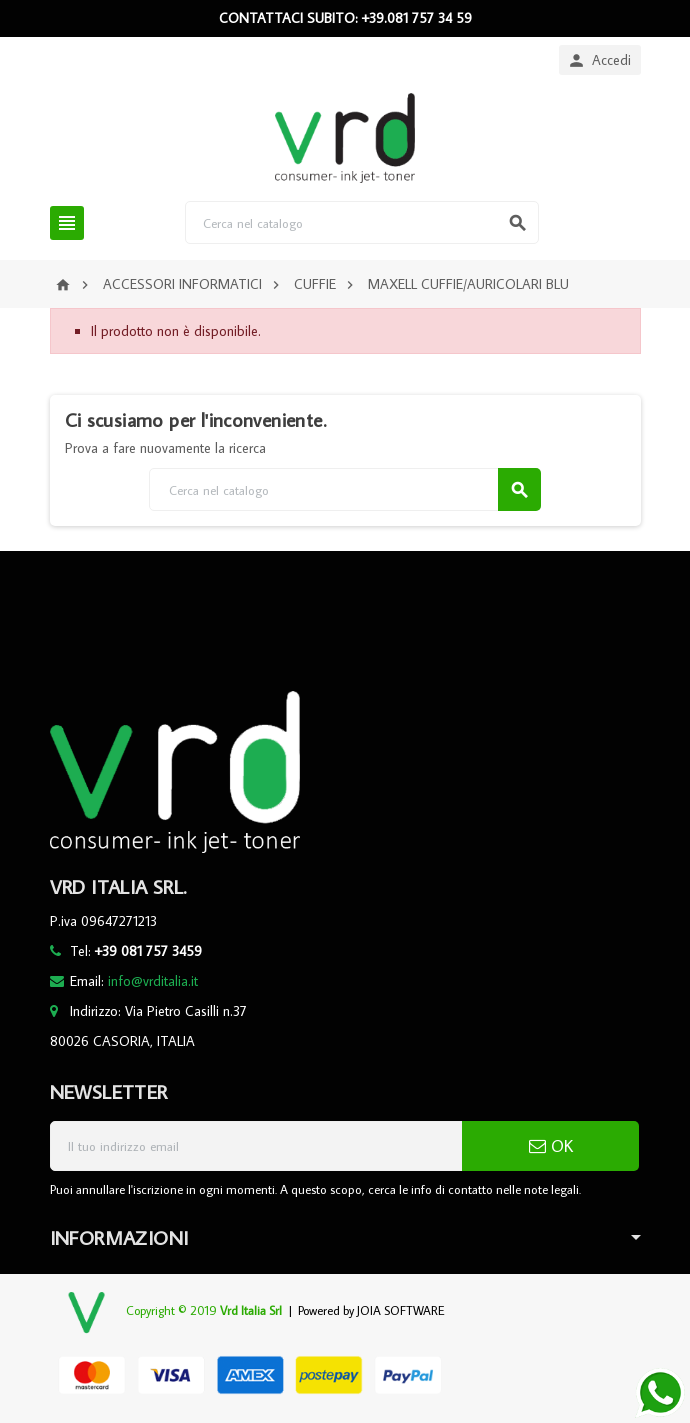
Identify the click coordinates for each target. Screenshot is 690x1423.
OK (551, 1146)
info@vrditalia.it (153, 981)
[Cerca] (362, 222)
